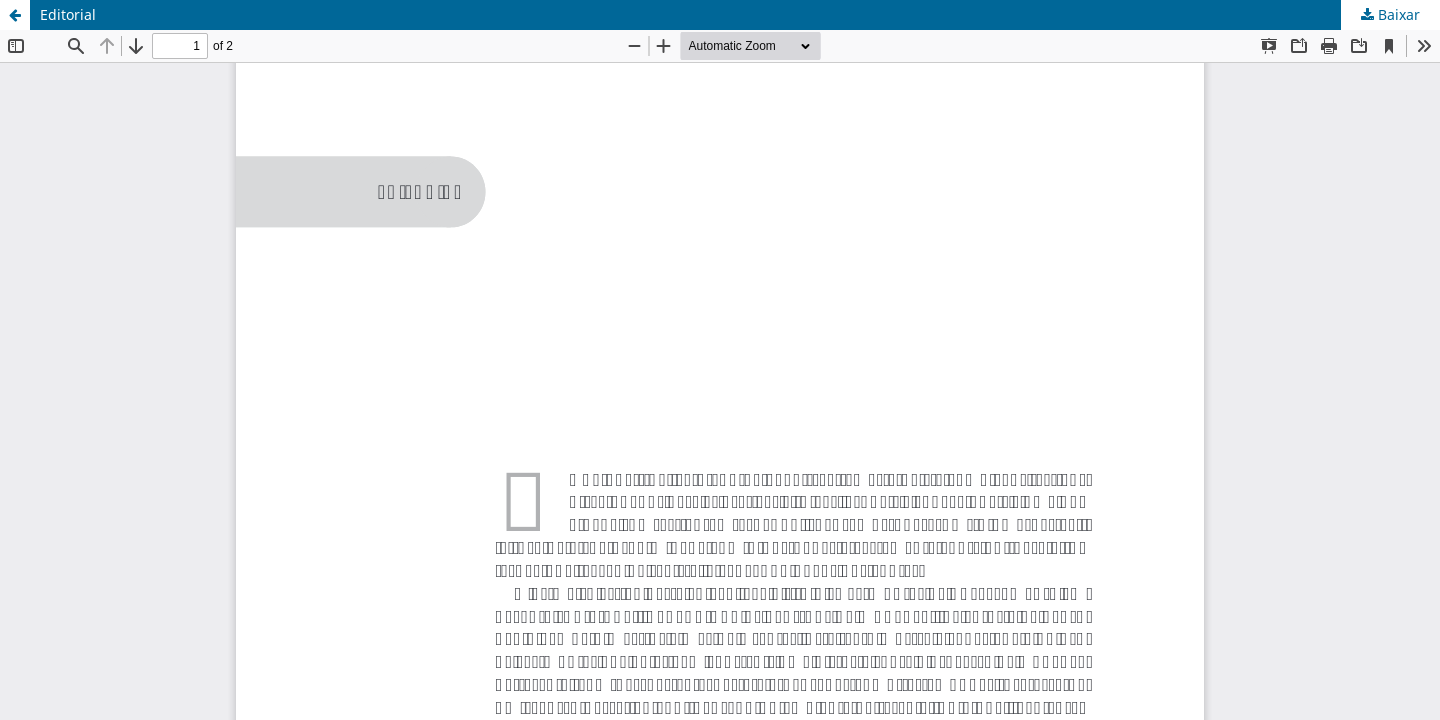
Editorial (68, 14)
